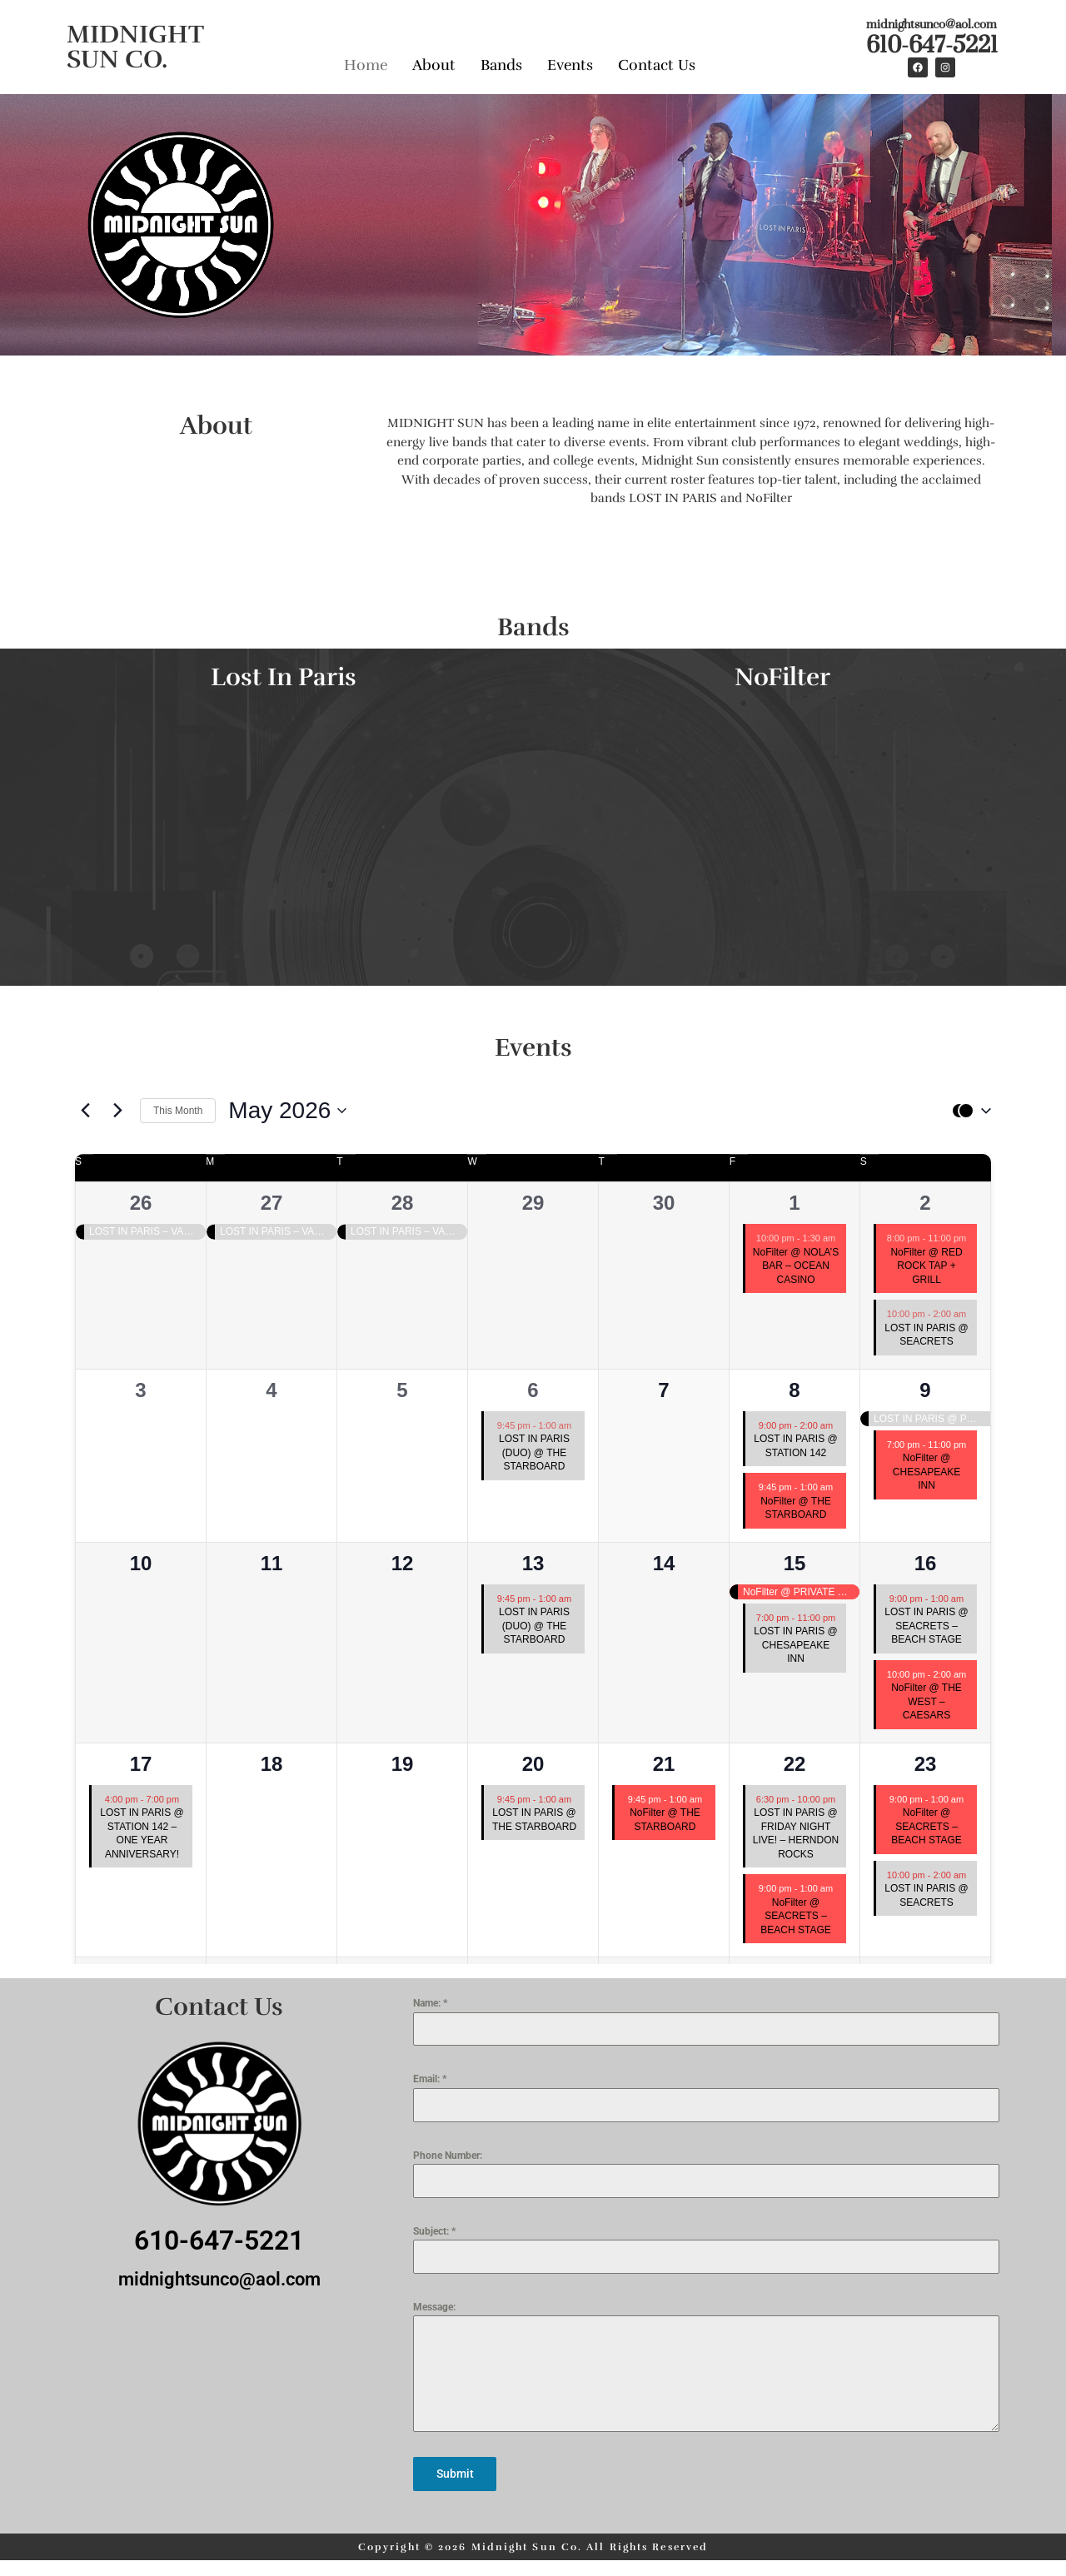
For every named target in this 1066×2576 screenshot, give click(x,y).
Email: (429, 2079)
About (434, 65)
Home (365, 65)
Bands (501, 65)
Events (570, 65)
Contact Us (656, 65)
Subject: (434, 2231)
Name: (430, 2003)
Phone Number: (447, 2155)
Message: (434, 2307)
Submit (455, 2473)
